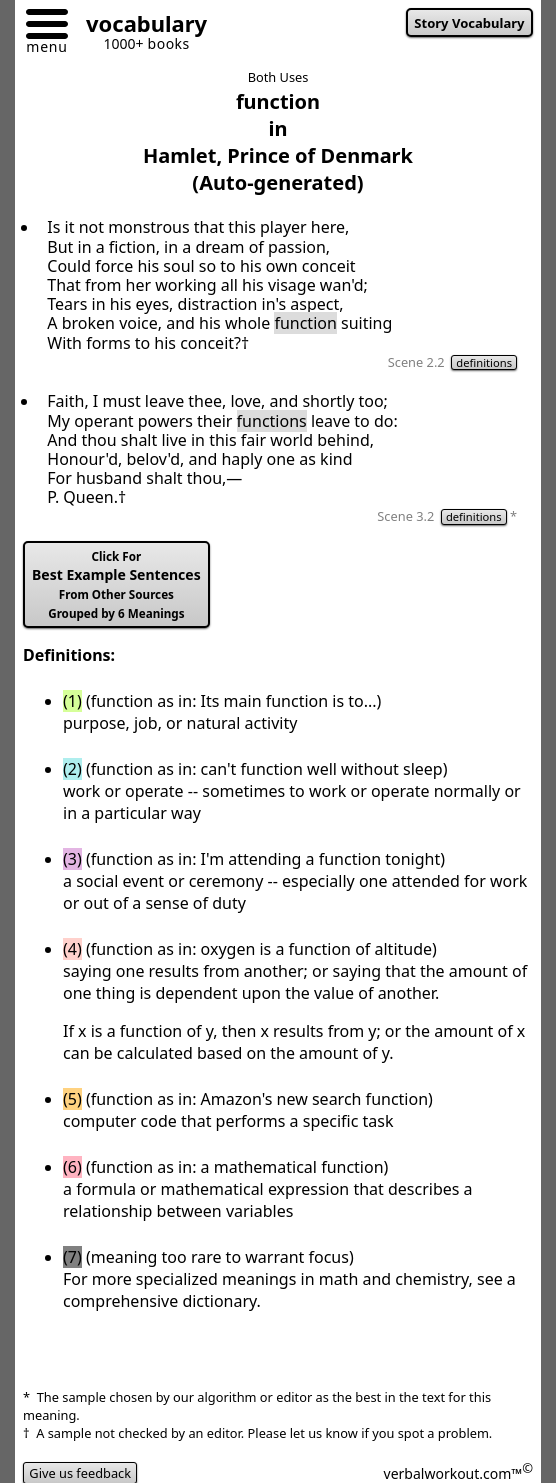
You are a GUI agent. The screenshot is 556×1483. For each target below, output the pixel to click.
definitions (484, 362)
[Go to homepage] (139, 26)
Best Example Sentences (116, 585)
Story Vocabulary (469, 23)
